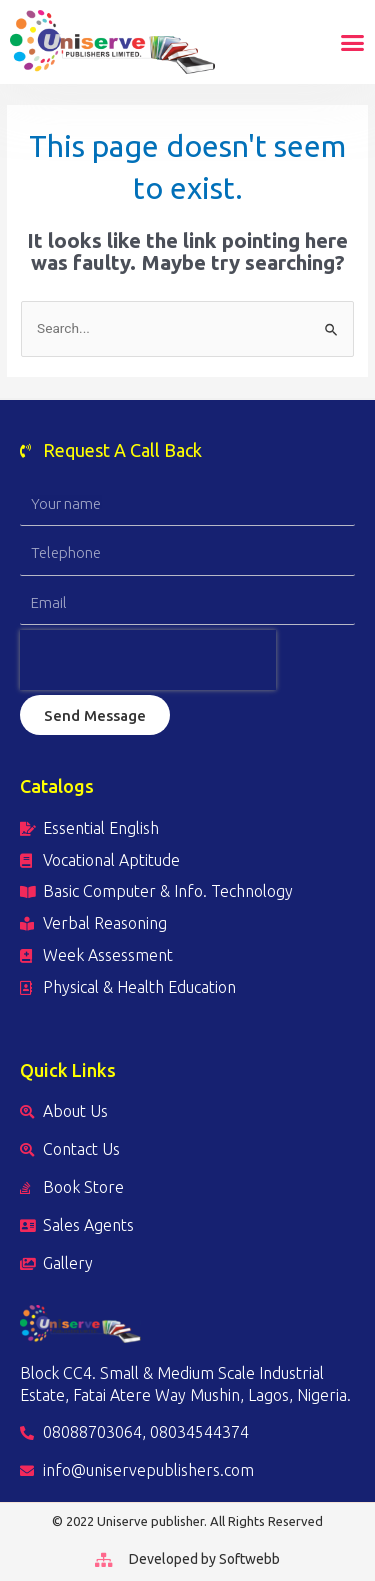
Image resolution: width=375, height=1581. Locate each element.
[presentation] (148, 660)
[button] (353, 42)
